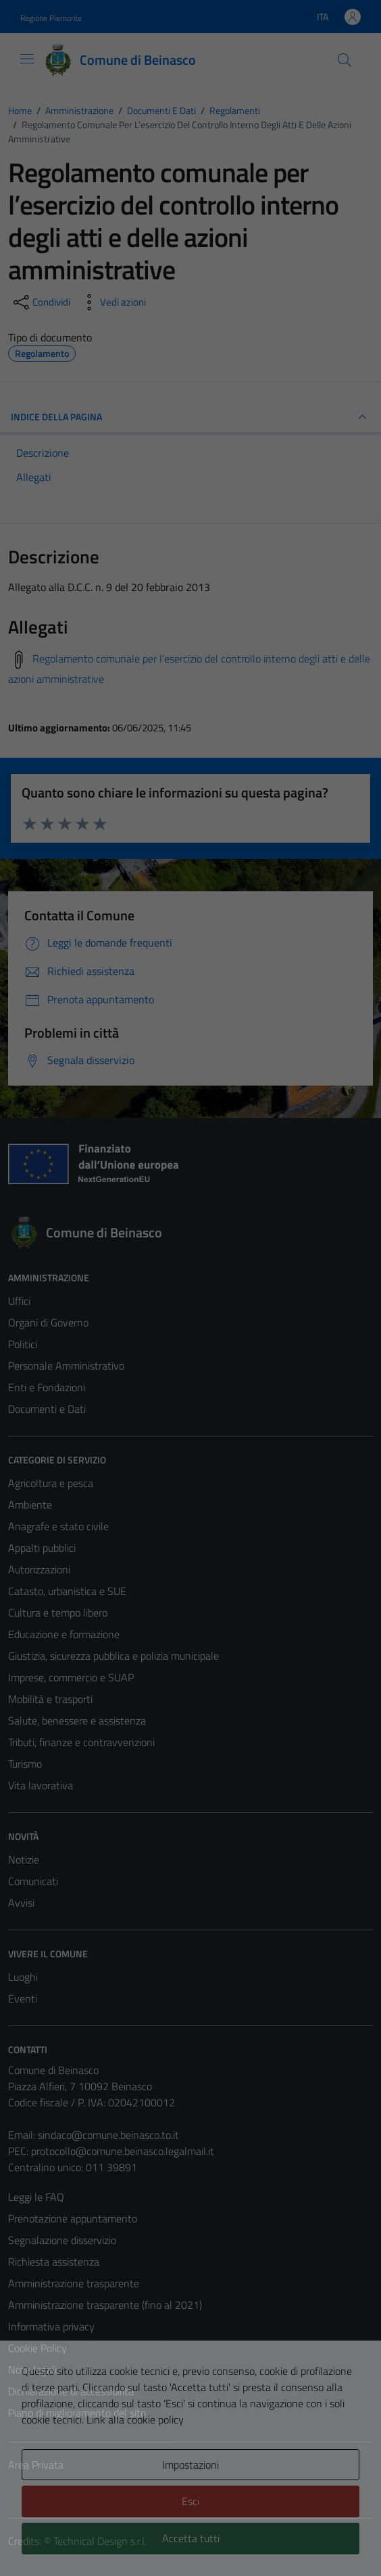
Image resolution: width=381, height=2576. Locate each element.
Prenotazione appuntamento (72, 2218)
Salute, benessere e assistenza (77, 1720)
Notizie (23, 1859)
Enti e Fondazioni (46, 1387)
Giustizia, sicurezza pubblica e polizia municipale (113, 1656)
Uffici (19, 1301)
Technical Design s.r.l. (100, 2541)
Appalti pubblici (42, 1548)
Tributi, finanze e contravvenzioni (81, 1742)
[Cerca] (344, 60)
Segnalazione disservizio (62, 2240)
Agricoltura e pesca (50, 1483)
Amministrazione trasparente (73, 2283)
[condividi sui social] (40, 302)
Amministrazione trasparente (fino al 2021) (105, 2305)
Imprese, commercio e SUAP (71, 1677)
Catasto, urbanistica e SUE (67, 1591)
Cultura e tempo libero (57, 1612)
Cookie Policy (37, 2348)
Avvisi (21, 1903)
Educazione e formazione (64, 1634)
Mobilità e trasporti (50, 1699)
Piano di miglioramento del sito (77, 2413)
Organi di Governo (48, 1322)
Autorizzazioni (39, 1569)
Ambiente (30, 1504)
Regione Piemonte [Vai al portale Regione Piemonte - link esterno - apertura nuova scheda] (51, 17)
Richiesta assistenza (53, 2261)
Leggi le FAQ (36, 2197)
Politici (22, 1344)
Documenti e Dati (47, 1409)
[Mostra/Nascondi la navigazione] (27, 59)
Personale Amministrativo (66, 1365)
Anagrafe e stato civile (58, 1526)
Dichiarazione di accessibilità (71, 2391)
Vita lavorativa (40, 1785)
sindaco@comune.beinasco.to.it (108, 2135)
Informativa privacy (51, 2326)
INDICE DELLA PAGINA (190, 417)
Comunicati (33, 1881)
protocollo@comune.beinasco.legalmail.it (122, 2151)
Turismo (25, 1764)
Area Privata (35, 2465)
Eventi (22, 1998)
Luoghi (23, 1977)
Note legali (32, 2369)
